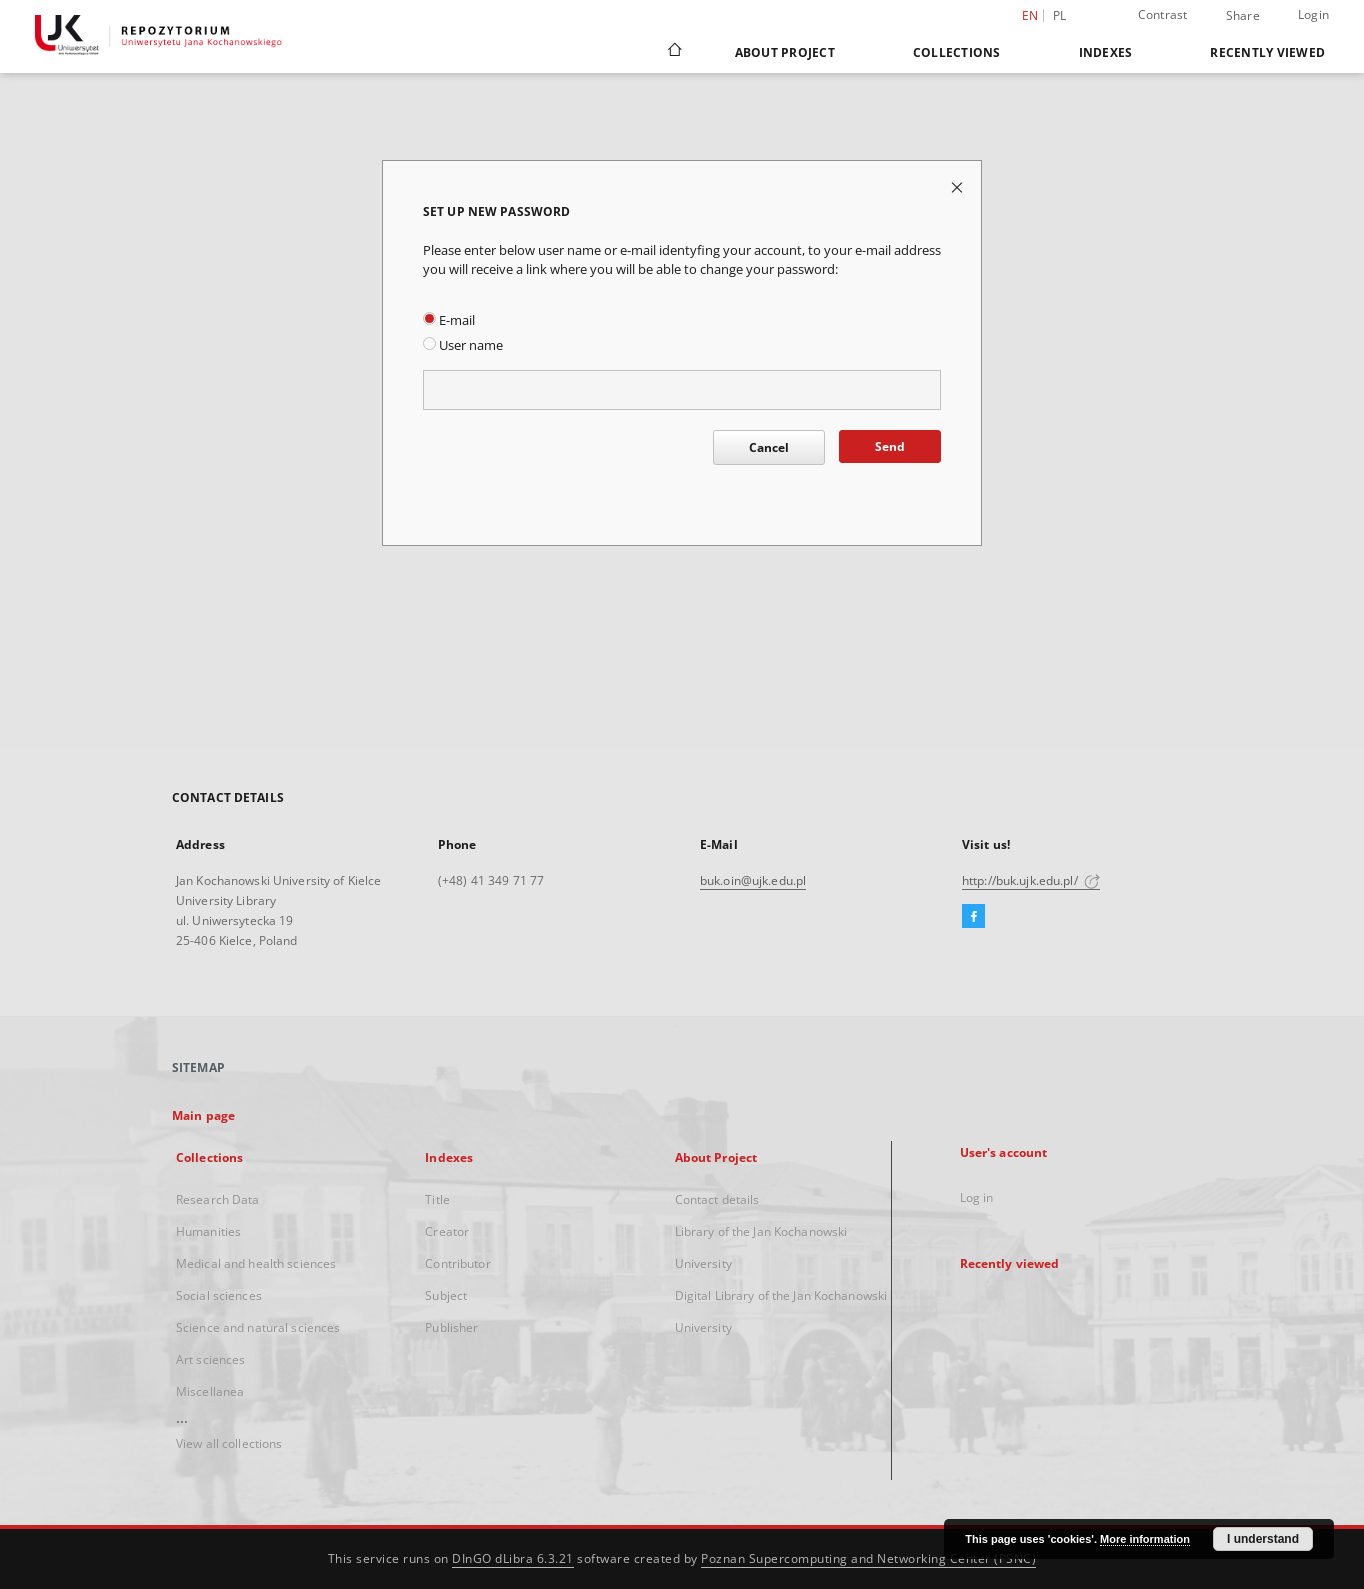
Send (890, 446)
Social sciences (219, 1295)
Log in (977, 1197)
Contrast (1163, 14)
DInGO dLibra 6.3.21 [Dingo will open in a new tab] (513, 1558)
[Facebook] (973, 917)
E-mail (449, 320)
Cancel (769, 447)
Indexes (1106, 52)
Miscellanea (210, 1391)
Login (1313, 14)
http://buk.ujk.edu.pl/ (1031, 880)
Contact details (717, 1199)
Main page (203, 1115)
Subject (446, 1295)
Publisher (451, 1327)
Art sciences (210, 1359)
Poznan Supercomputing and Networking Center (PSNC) (868, 1558)
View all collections (229, 1443)
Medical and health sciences (256, 1263)
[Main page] (673, 52)
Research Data (218, 1199)
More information (1145, 1539)
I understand (1263, 1539)
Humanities (208, 1231)
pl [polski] (1060, 15)
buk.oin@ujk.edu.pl (753, 880)
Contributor (457, 1263)
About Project (785, 52)
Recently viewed (1267, 52)
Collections (957, 52)
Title (437, 1199)
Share (1243, 16)
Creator (447, 1231)
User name (463, 345)
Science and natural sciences (258, 1327)
